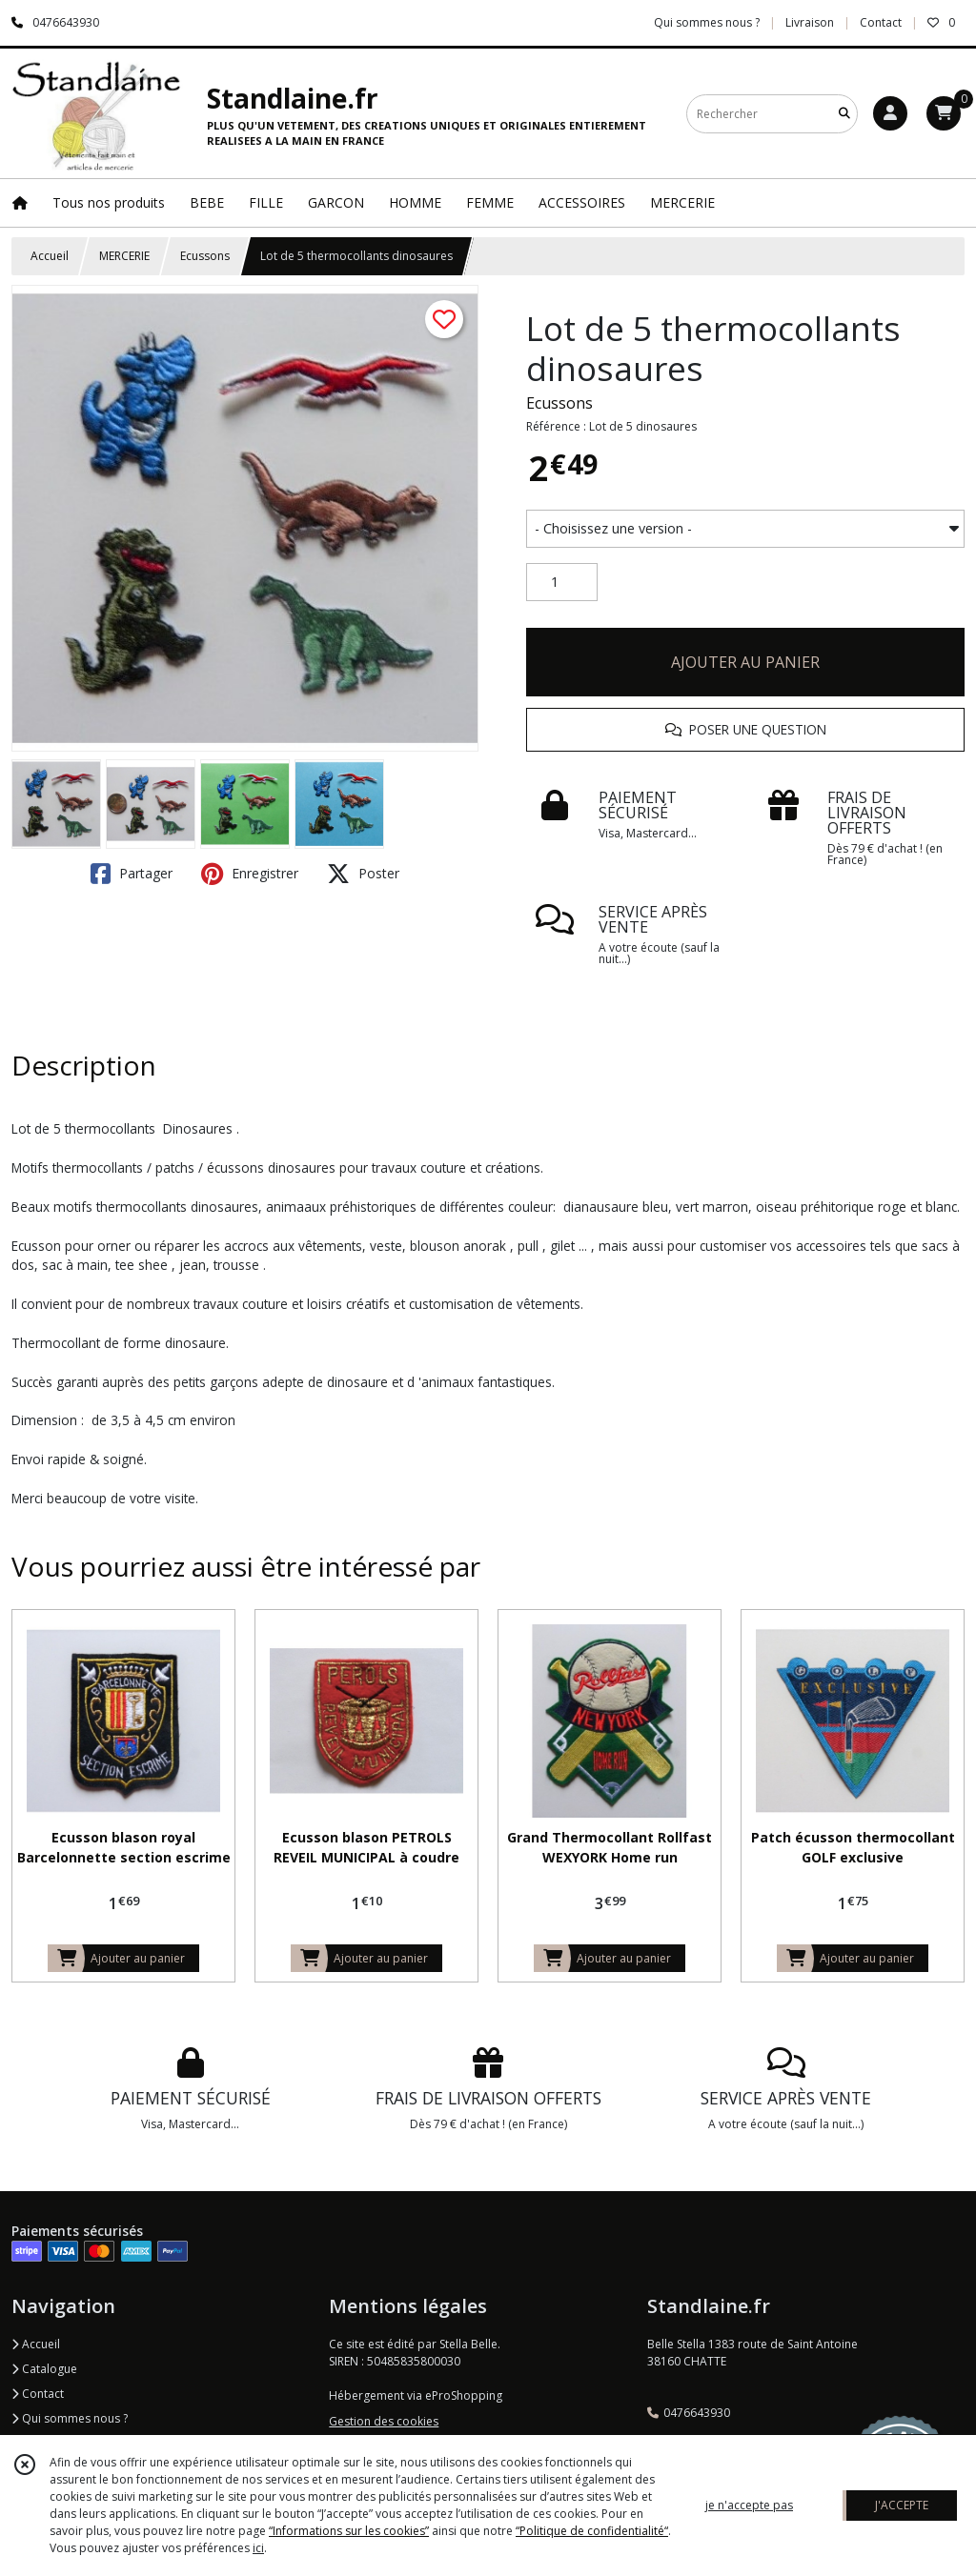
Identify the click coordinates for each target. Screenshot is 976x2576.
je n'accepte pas (749, 2505)
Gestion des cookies (383, 2421)
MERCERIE (124, 256)
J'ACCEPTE (901, 2505)
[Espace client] (890, 113)
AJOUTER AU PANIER (745, 662)
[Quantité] (562, 582)
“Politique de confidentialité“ (592, 2531)
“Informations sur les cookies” (349, 2531)
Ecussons (205, 256)
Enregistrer (249, 873)
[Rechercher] (844, 113)
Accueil (49, 256)
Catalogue (44, 2369)
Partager (132, 873)
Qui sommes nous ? (69, 2418)
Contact (881, 22)
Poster (363, 873)
